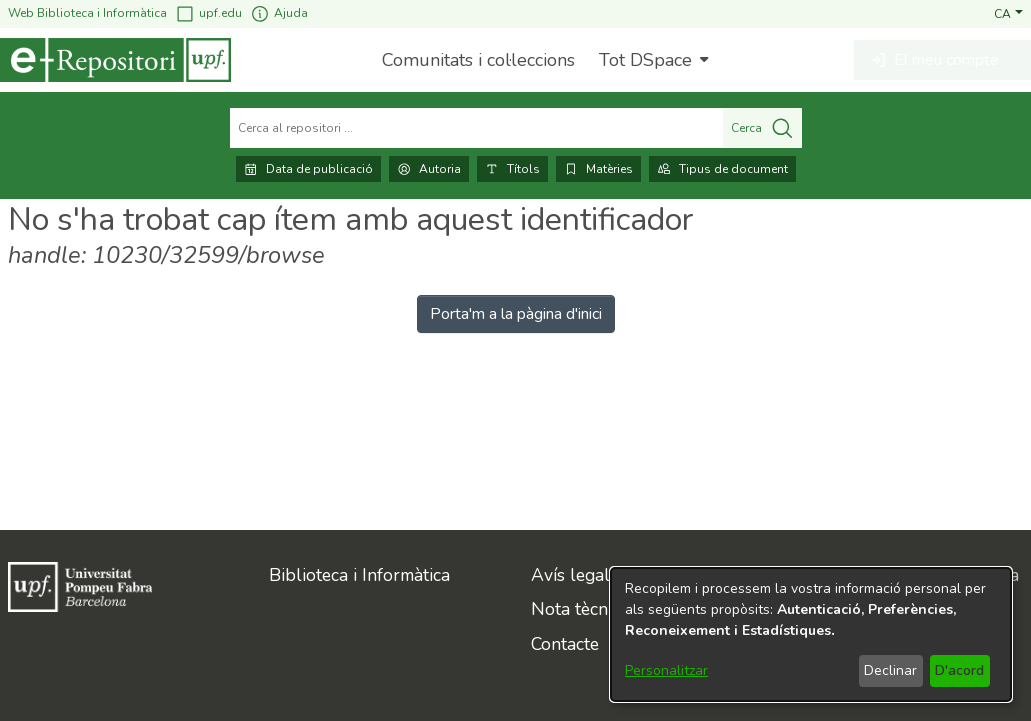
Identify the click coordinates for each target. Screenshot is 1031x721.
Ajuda (279, 13)
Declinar (890, 670)
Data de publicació (308, 169)
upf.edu (208, 13)
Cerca (762, 128)
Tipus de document (722, 169)
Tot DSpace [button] (645, 60)
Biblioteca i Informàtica (359, 575)
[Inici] (115, 60)
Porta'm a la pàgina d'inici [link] (516, 314)
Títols (512, 169)
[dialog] (811, 634)
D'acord (959, 670)
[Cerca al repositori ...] (476, 128)
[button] (1008, 13)
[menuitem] (651, 60)
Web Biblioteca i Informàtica (87, 13)
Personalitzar (666, 670)
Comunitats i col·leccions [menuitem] (478, 60)
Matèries (598, 169)
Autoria (429, 169)
